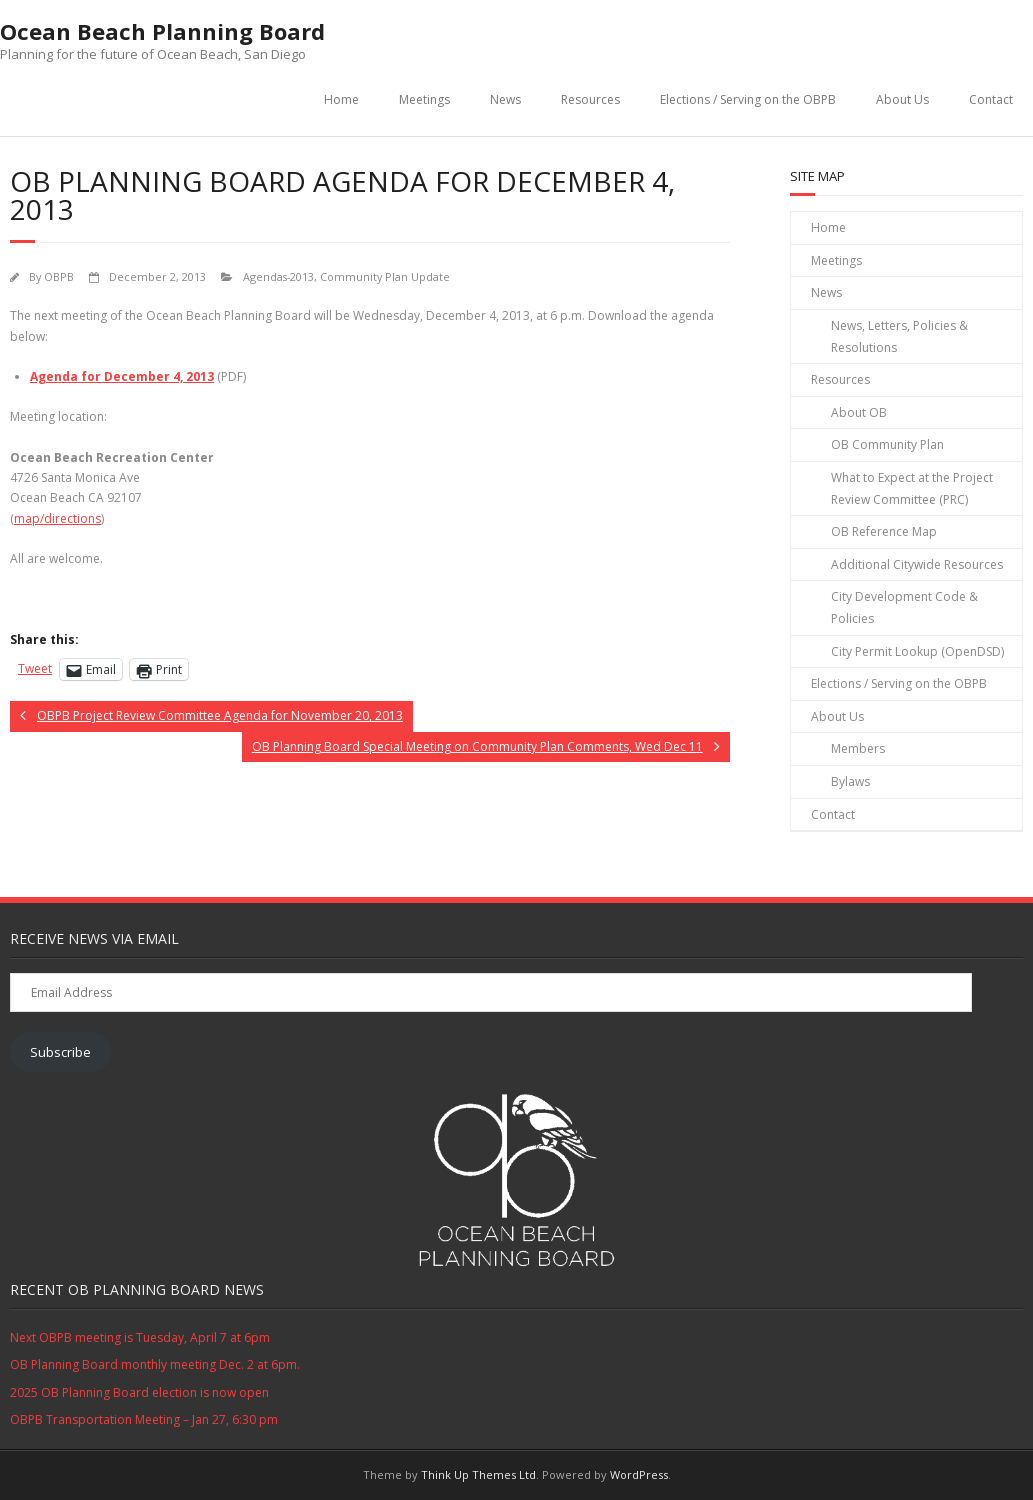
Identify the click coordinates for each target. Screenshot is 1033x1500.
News (505, 99)
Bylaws (850, 781)
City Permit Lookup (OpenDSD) (917, 651)
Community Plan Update (385, 276)
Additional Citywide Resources (917, 564)
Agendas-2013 (278, 276)
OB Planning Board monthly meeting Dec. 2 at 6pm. (155, 1364)
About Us (902, 99)
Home (341, 99)
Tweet (35, 668)
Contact (991, 99)
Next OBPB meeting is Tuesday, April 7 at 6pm (140, 1337)
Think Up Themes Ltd (478, 1474)
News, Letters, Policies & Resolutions (899, 336)
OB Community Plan (887, 444)
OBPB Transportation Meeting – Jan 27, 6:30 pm (144, 1419)
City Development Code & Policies (904, 607)
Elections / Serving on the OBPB (748, 99)
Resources (590, 99)
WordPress (639, 1474)
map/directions (57, 518)
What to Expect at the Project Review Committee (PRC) (912, 488)
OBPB (59, 276)
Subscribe (60, 1052)
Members (858, 748)
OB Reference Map (884, 531)
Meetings (424, 99)
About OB (859, 412)
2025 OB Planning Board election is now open (139, 1392)
